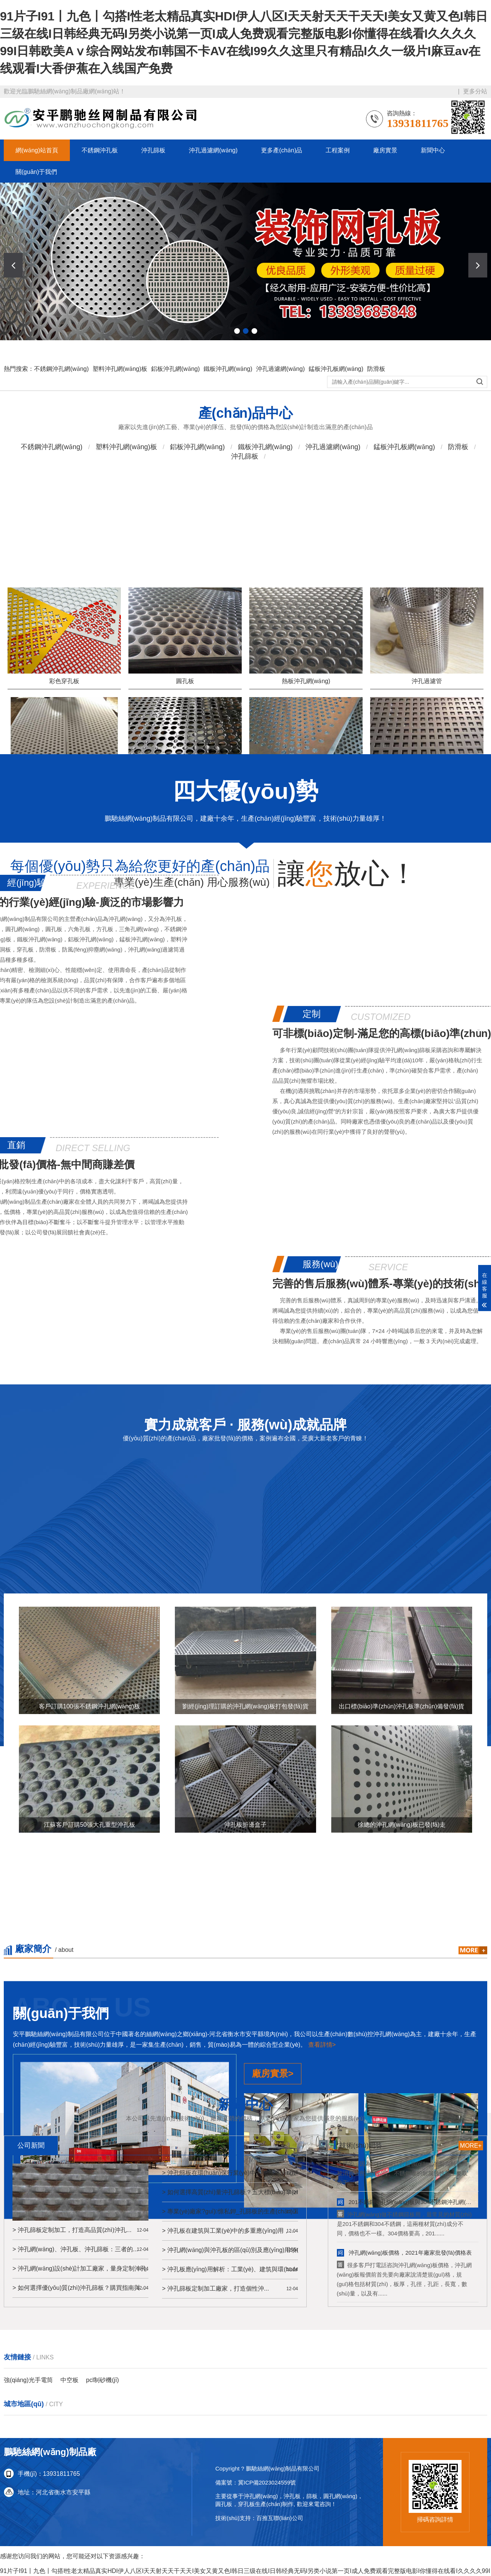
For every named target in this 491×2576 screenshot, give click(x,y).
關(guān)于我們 (36, 172)
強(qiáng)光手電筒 (28, 2380)
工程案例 (338, 150)
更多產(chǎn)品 (281, 150)
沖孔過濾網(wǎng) (213, 150)
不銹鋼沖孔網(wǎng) (61, 383)
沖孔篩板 (153, 150)
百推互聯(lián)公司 (279, 2518)
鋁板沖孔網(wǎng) (175, 383)
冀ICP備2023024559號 (267, 2482)
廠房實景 (385, 150)
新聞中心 (433, 150)
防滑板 (376, 383)
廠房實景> (272, 2210)
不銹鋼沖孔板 (100, 150)
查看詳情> (322, 2181)
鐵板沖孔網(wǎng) (228, 383)
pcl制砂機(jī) (102, 2380)
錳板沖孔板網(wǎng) (336, 383)
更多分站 (475, 91)
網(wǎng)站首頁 (36, 150)
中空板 (69, 2380)
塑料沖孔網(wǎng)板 (120, 383)
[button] (477, 265)
